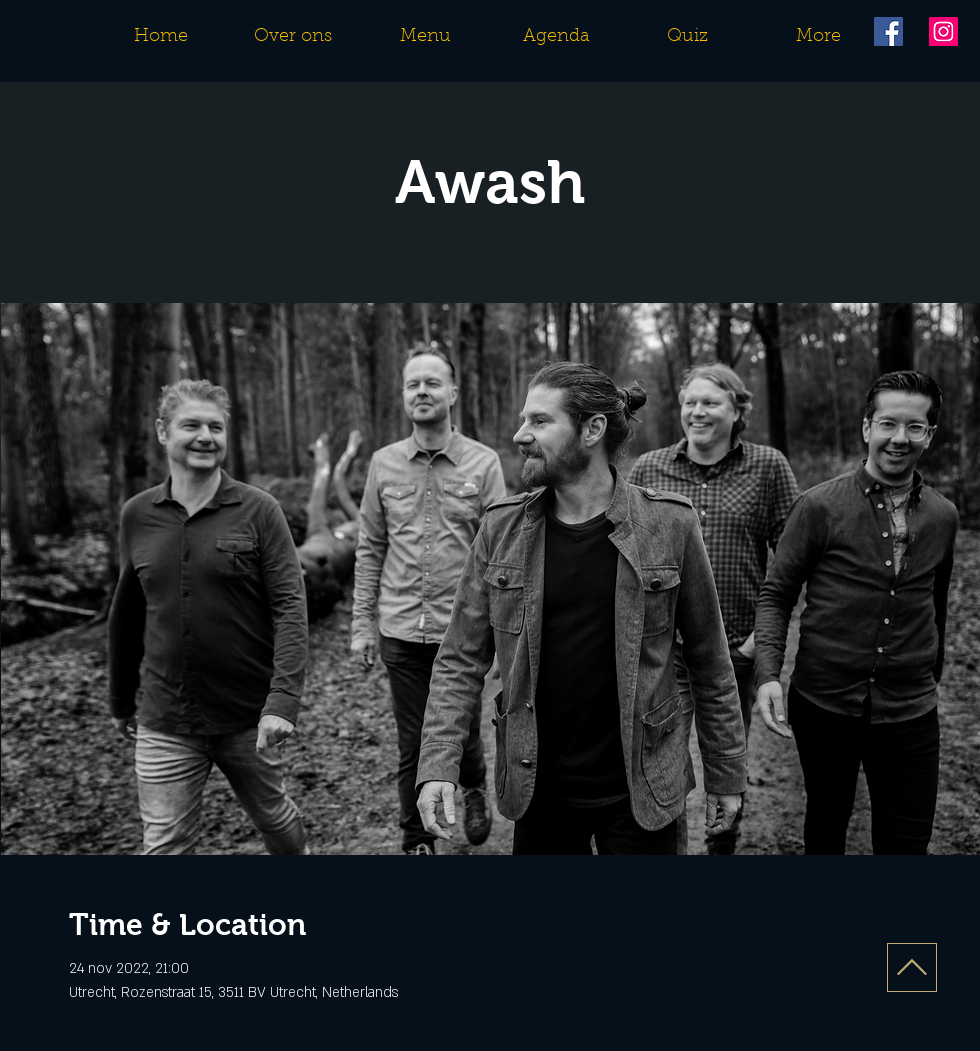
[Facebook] (888, 31)
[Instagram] (943, 31)
